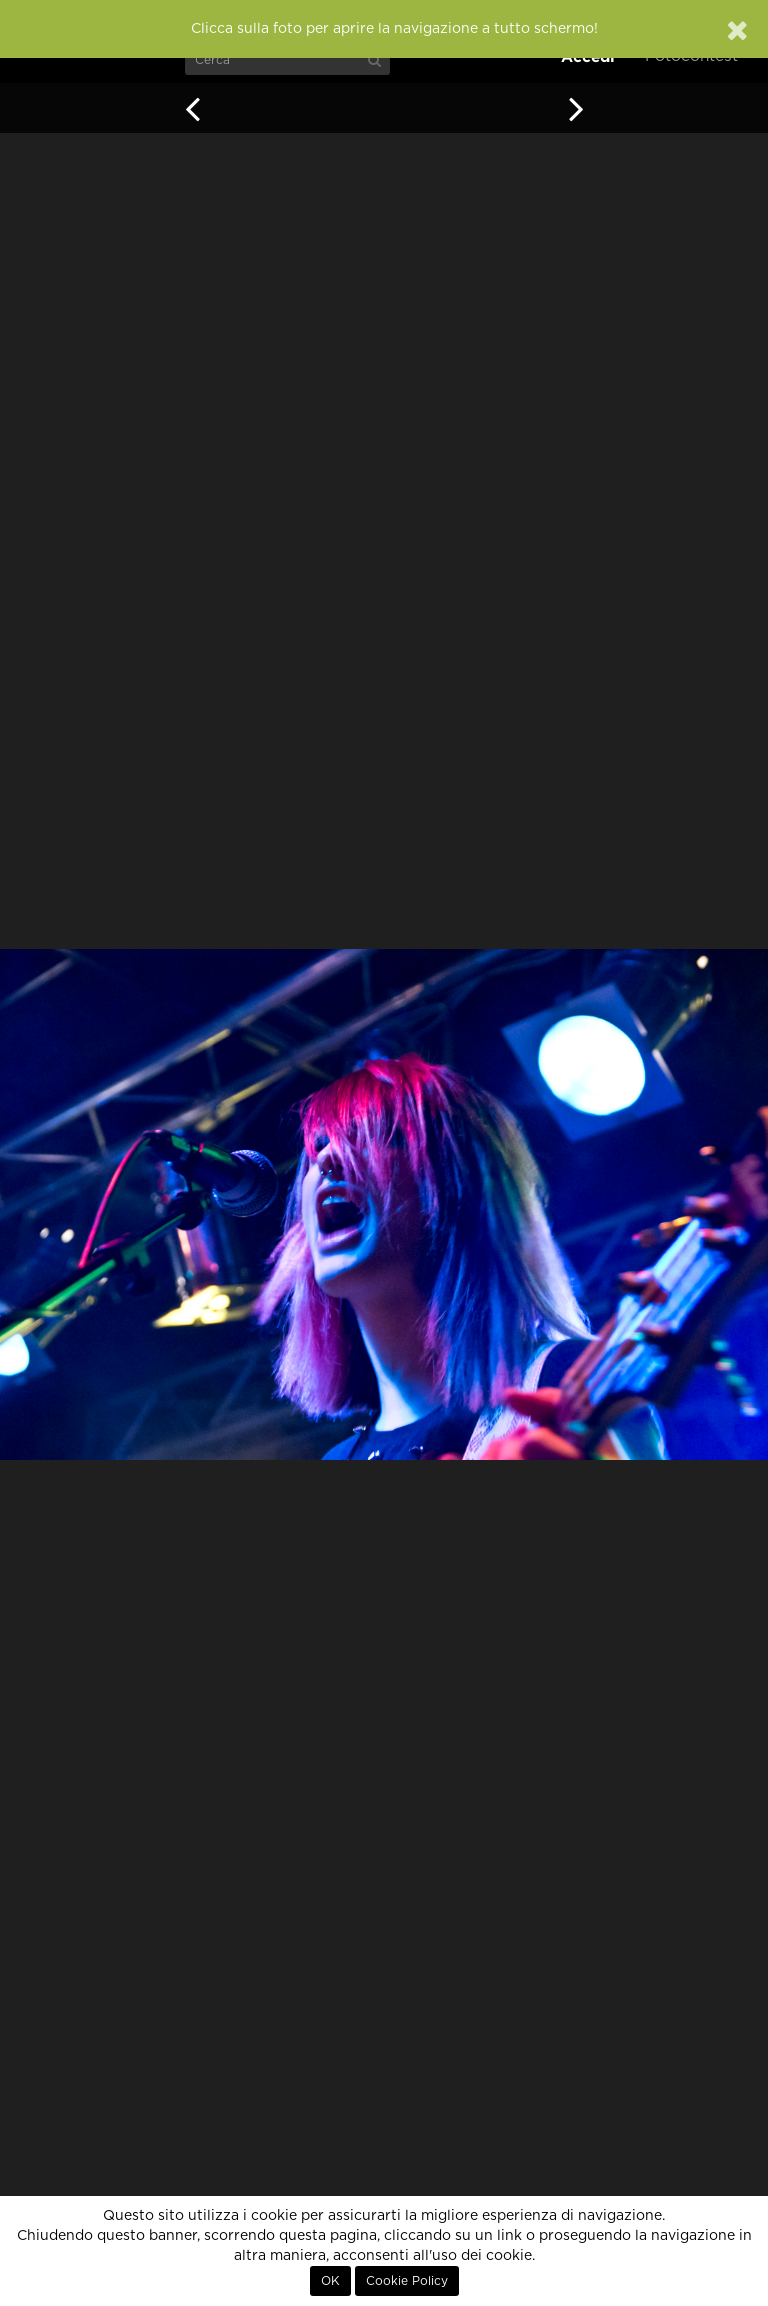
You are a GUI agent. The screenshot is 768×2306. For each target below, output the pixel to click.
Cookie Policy (407, 2281)
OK (330, 2281)
